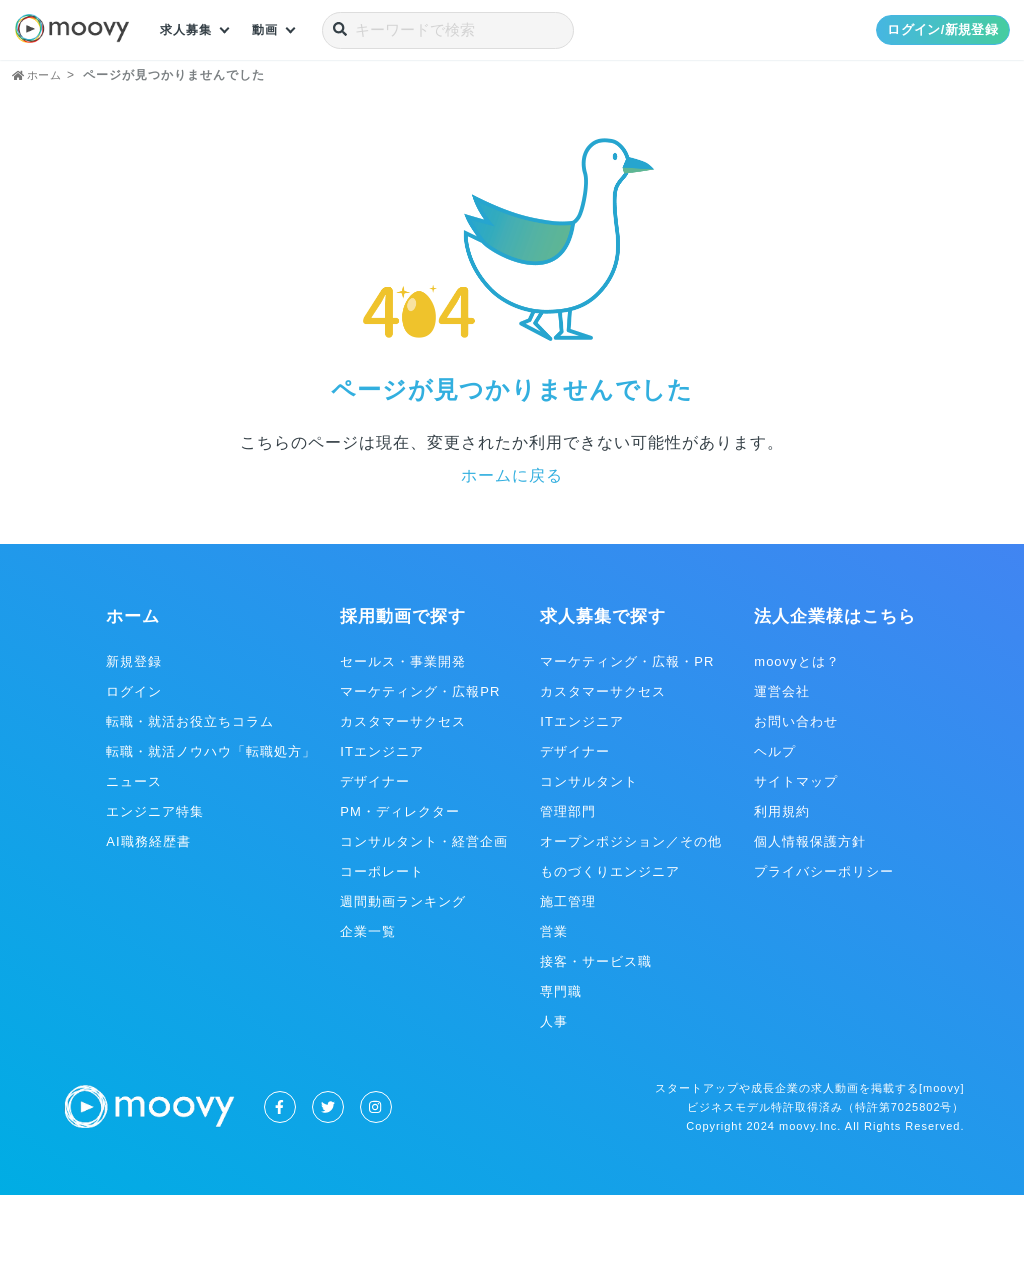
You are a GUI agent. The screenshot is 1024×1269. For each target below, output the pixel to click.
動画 (275, 30)
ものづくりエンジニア (610, 945)
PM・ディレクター (400, 885)
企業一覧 (368, 1005)
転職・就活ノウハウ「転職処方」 (211, 825)
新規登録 (134, 735)
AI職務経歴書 (148, 915)
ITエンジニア (382, 825)
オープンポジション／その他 (631, 915)
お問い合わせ (796, 795)
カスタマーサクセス (403, 795)
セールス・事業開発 (403, 735)
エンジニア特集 (155, 885)
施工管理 (568, 975)
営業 (554, 1005)
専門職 (561, 1065)
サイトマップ (796, 855)
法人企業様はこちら (835, 690)
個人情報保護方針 (810, 915)
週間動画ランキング (403, 975)
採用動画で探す (403, 690)
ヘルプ (775, 825)
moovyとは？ (796, 735)
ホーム (133, 690)
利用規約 (782, 885)
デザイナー (375, 855)
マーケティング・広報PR (420, 765)
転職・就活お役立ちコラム (190, 795)
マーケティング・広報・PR (627, 735)
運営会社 (782, 765)
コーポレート (382, 945)
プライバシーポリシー (824, 945)
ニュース (134, 855)
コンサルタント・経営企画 (424, 915)
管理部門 (568, 885)
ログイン (134, 765)
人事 (554, 1095)
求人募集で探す (603, 690)
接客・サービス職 (596, 1035)
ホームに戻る (512, 549)
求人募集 (190, 30)
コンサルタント (589, 855)
